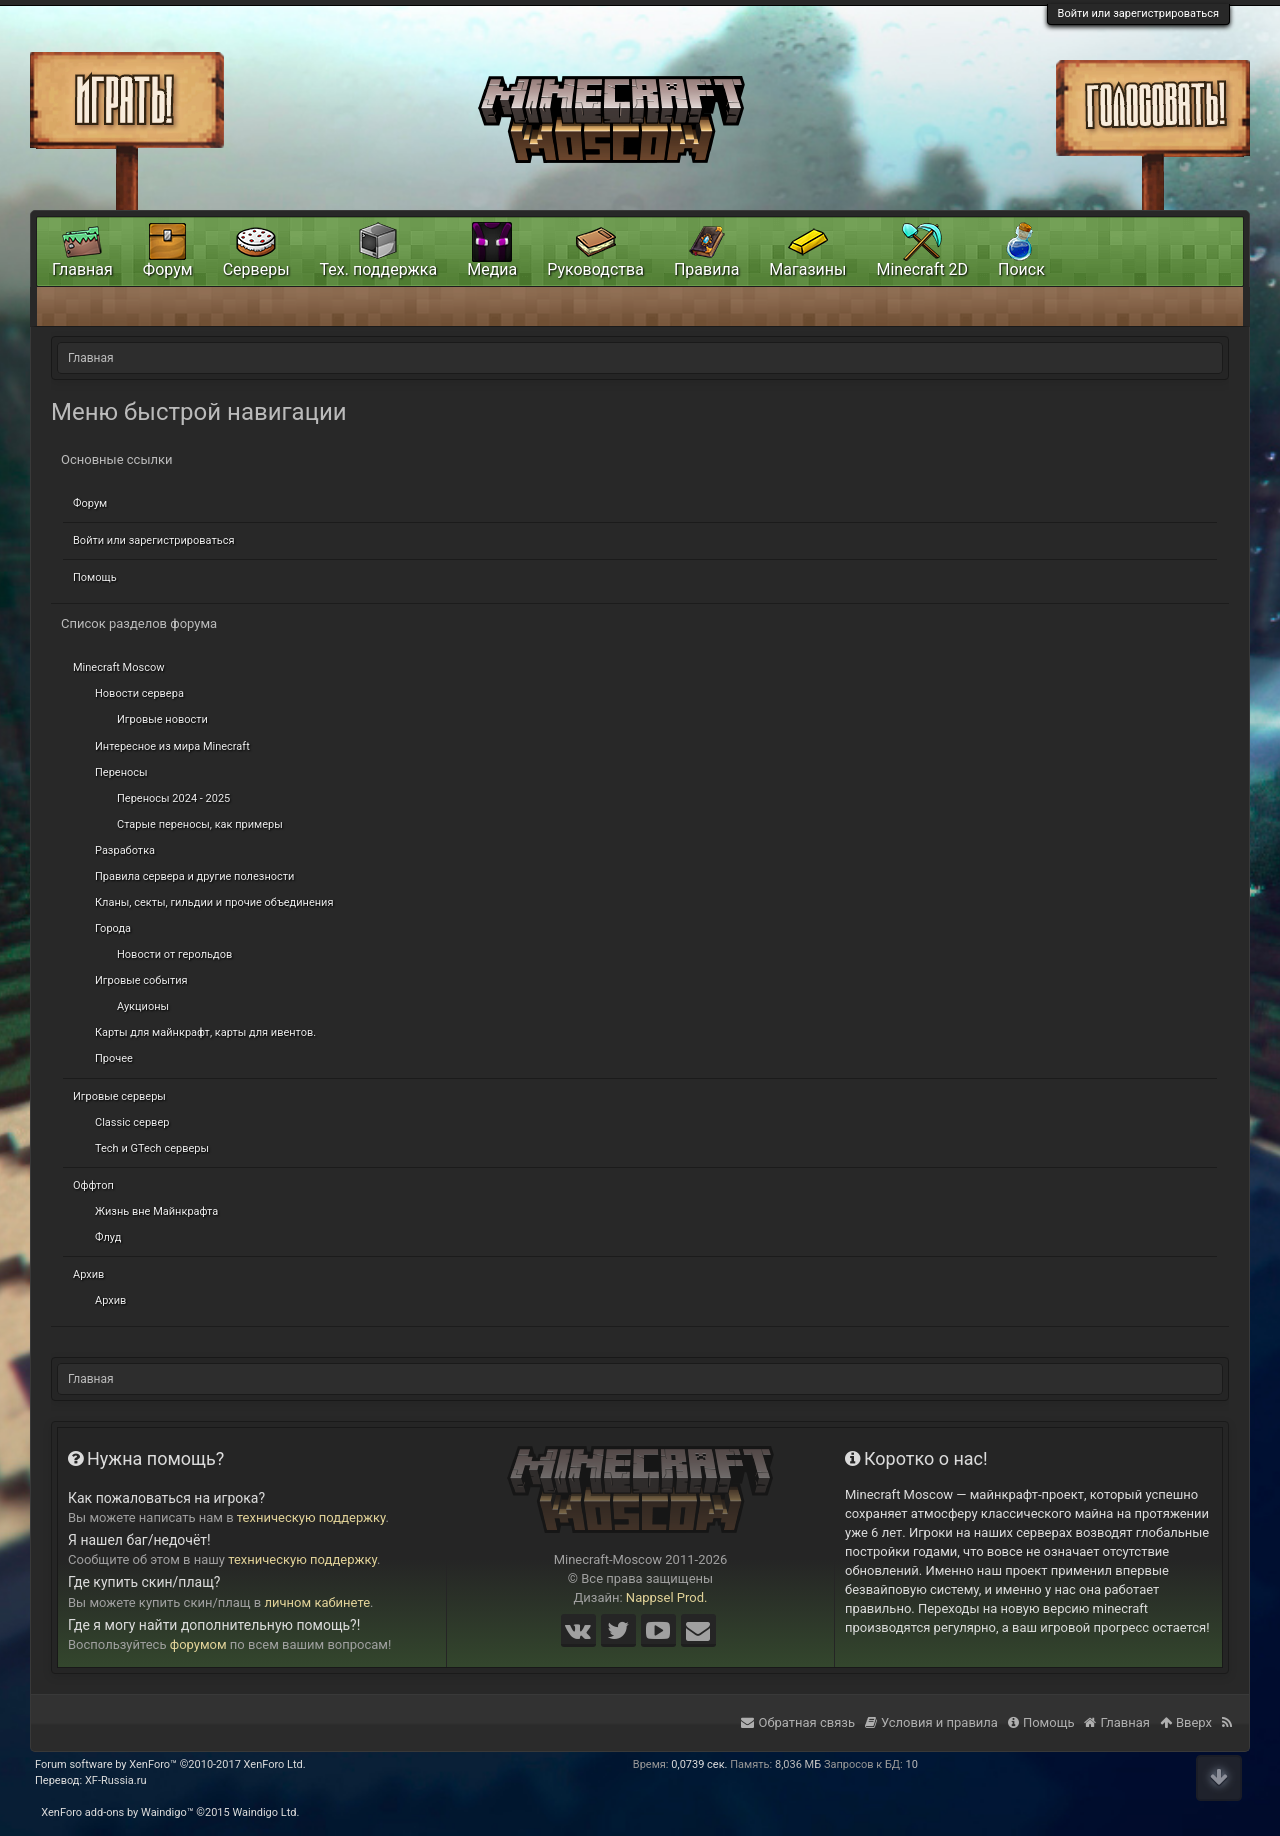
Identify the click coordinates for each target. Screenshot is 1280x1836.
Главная (82, 269)
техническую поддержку (311, 1517)
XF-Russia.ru (116, 1780)
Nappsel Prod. (667, 1597)
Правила (706, 269)
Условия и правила (931, 1722)
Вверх (1186, 1722)
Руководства (595, 269)
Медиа (492, 269)
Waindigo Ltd (264, 1812)
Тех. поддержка (379, 269)
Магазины (807, 269)
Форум (90, 503)
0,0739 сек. (699, 1764)
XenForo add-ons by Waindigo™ (117, 1812)
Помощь (95, 577)
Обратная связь (798, 1722)
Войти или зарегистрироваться (1138, 13)
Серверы (256, 269)
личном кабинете (318, 1602)
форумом (198, 1644)
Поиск (1021, 269)
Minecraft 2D (922, 269)
